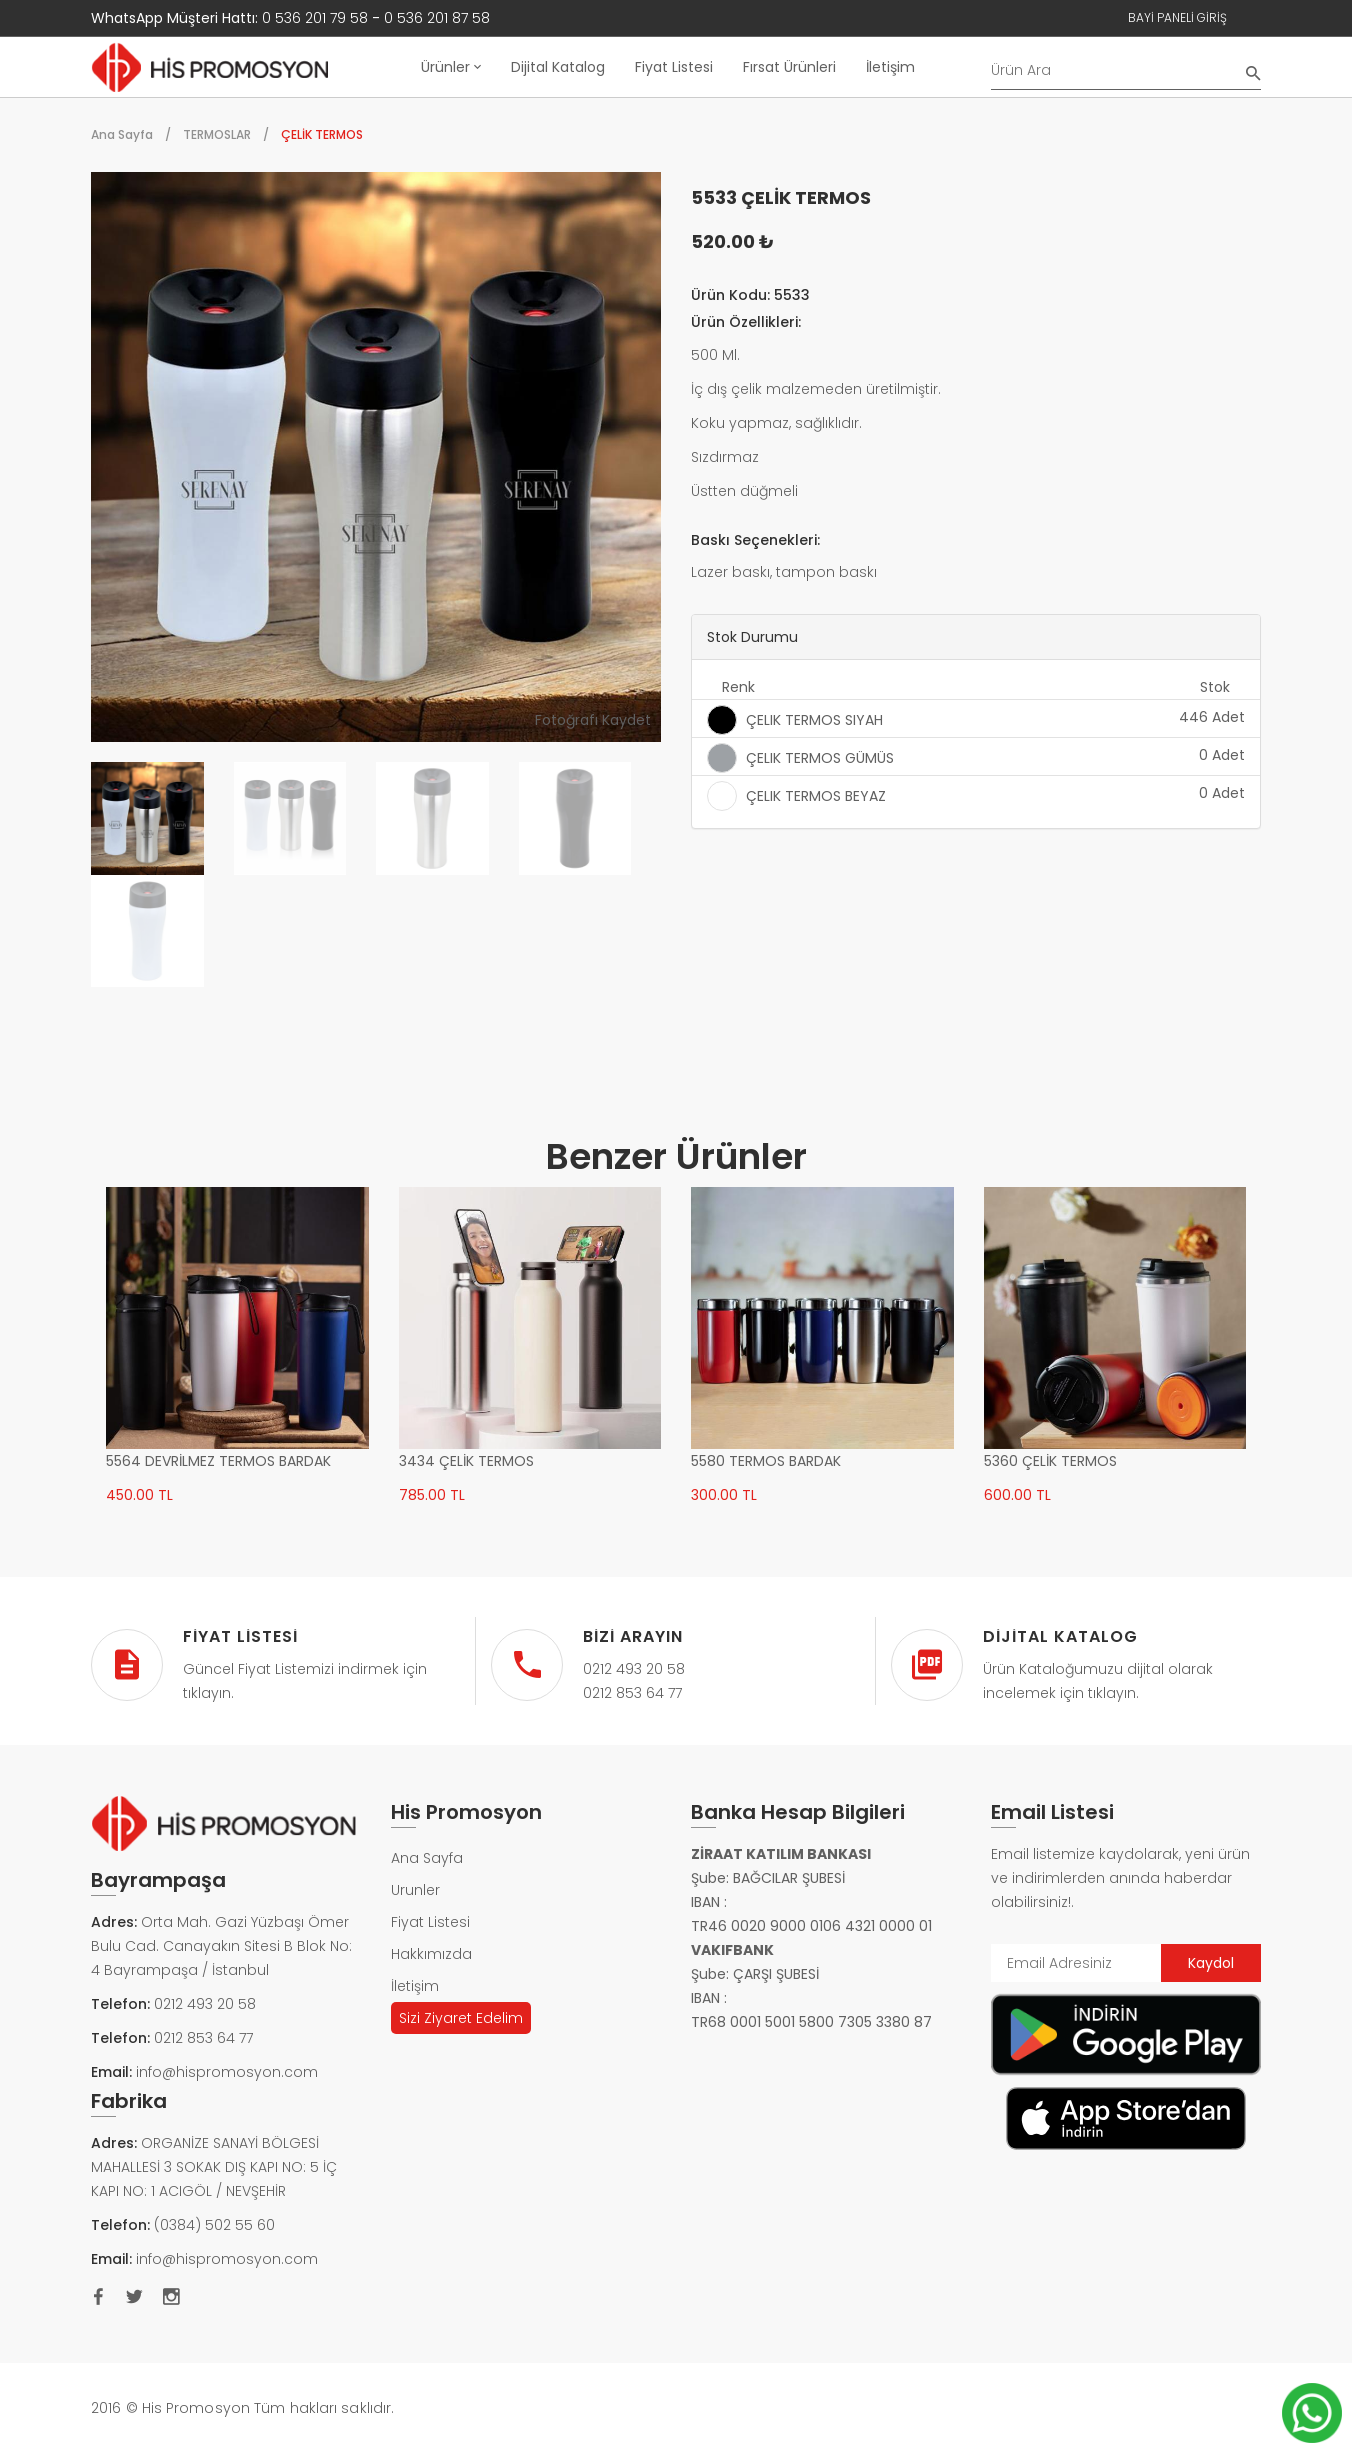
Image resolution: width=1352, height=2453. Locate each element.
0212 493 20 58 (205, 2004)
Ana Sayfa (122, 134)
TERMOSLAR (217, 134)
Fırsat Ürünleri (789, 67)
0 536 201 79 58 (315, 18)
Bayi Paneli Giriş (1177, 17)
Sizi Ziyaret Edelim (461, 2018)
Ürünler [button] (451, 67)
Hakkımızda (431, 1954)
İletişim (890, 67)
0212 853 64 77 (203, 2038)
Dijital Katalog (558, 67)
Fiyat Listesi (674, 67)
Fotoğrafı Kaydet (593, 720)
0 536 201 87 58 (437, 18)
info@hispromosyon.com (227, 2072)
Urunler (415, 1890)
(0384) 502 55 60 (214, 2225)
